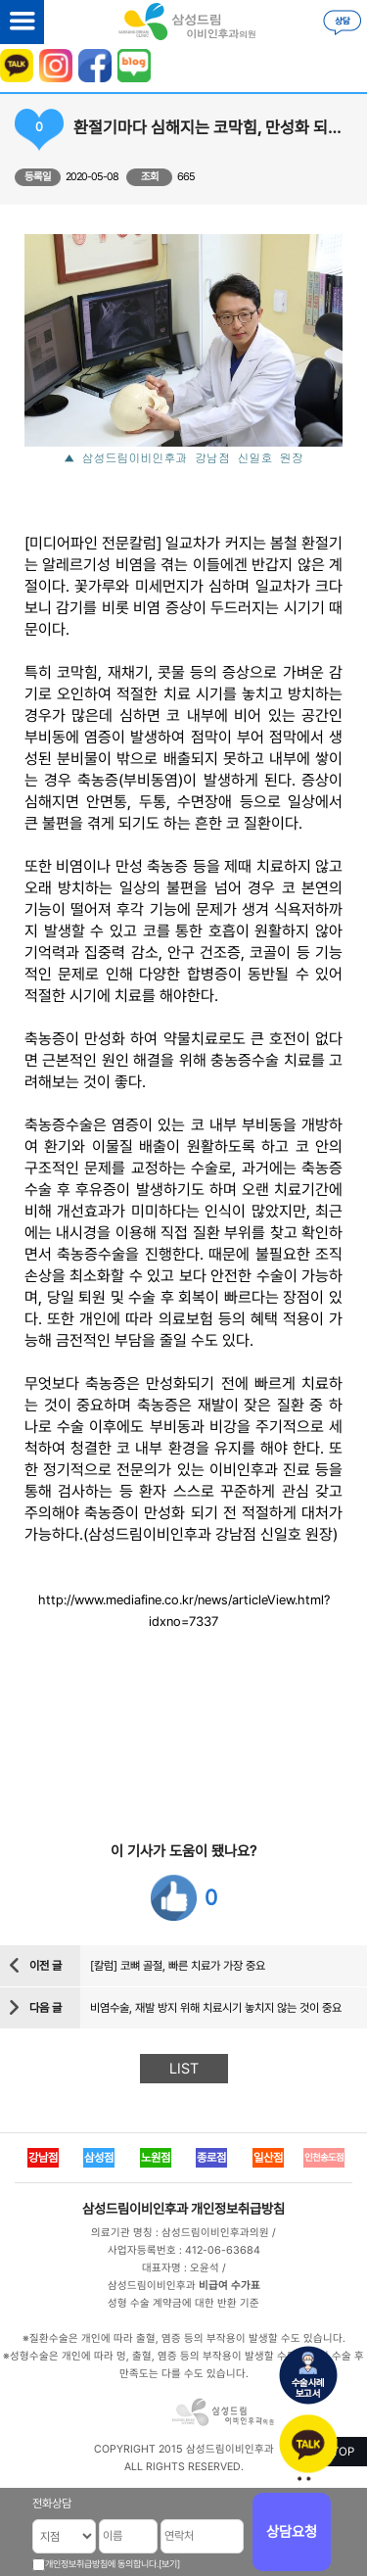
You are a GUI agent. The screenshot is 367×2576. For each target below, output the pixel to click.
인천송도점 (324, 2157)
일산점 (268, 2158)
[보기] (169, 2563)
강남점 (43, 2158)
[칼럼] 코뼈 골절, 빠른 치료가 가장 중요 (177, 1966)
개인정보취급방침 (238, 2209)
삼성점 (99, 2158)
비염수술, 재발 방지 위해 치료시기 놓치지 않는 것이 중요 (216, 2008)
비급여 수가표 (229, 2285)
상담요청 (291, 2532)
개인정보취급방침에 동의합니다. (102, 2563)
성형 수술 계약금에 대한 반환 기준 (183, 2303)
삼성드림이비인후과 (135, 2209)
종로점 (211, 2158)
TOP (343, 2451)
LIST (184, 2068)
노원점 (155, 2158)
